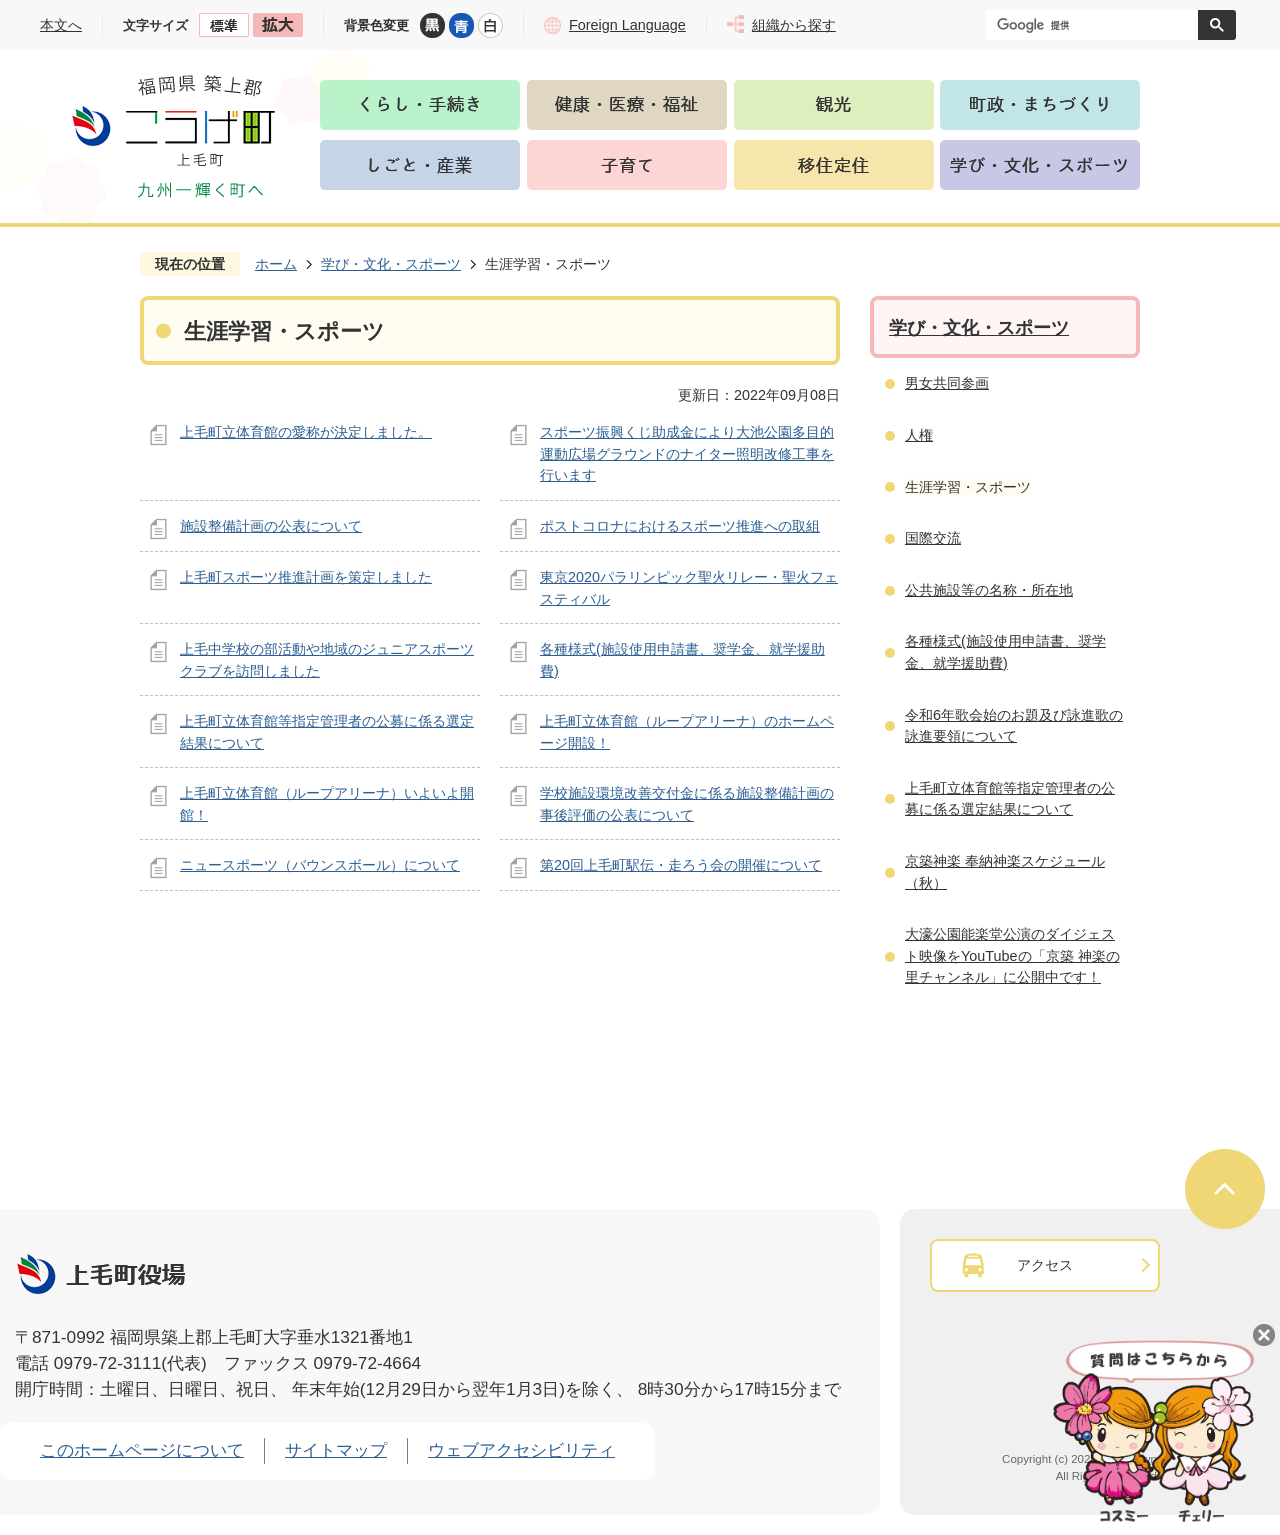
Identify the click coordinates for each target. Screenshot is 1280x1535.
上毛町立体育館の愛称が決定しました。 (306, 432)
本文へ (61, 25)
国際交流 (933, 538)
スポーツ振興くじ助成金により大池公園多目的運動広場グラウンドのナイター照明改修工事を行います (687, 453)
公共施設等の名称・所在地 (989, 590)
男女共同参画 (947, 383)
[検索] (1097, 25)
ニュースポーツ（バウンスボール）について (320, 865)
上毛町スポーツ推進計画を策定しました (306, 577)
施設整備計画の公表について (271, 526)
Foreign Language (627, 25)
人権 (919, 435)
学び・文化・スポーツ (391, 264)
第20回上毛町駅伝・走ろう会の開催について (681, 865)
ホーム (276, 264)
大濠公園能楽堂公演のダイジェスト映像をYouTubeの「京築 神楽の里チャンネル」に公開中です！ (1012, 955)
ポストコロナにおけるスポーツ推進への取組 (680, 526)
